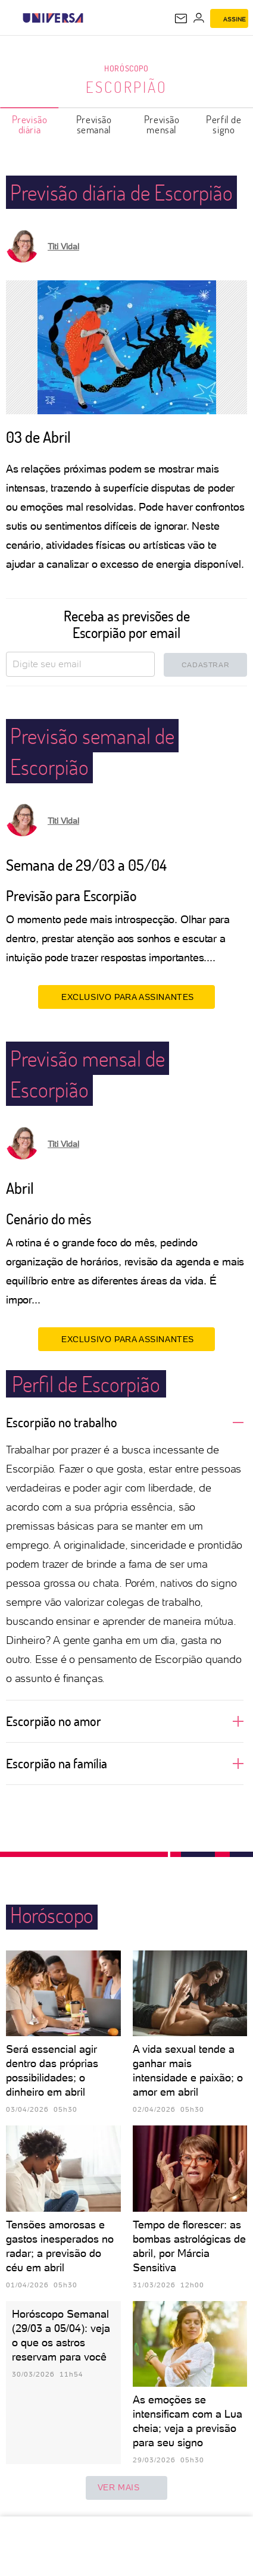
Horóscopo (126, 68)
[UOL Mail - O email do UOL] (181, 18)
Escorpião (126, 86)
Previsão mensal (162, 124)
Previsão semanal (94, 124)
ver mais (127, 2488)
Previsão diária (30, 124)
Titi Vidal (63, 246)
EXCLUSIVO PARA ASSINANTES (126, 997)
